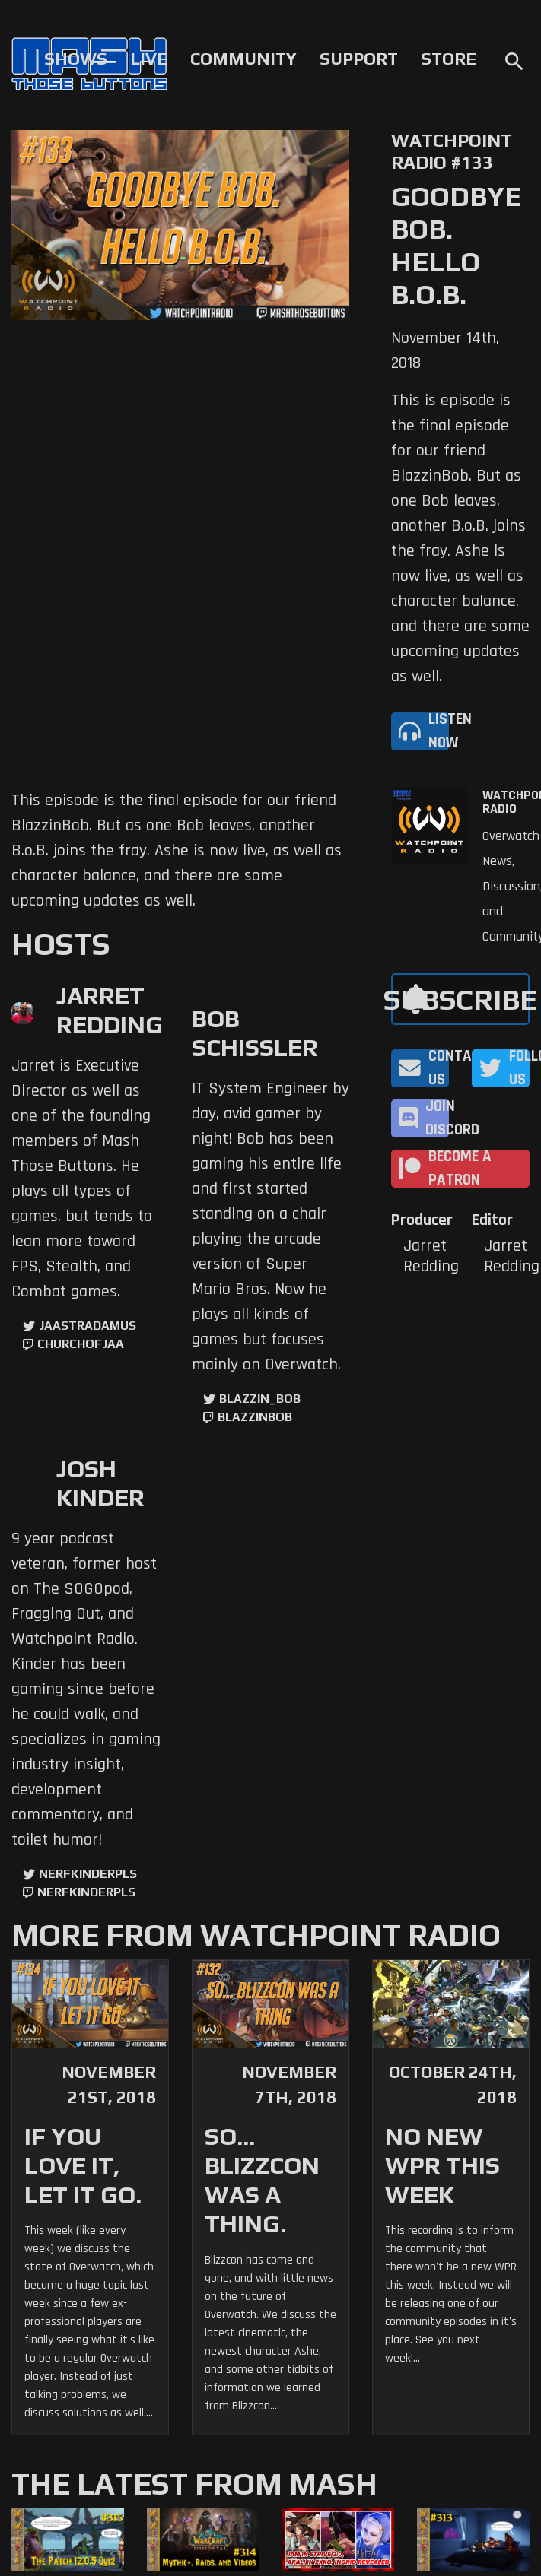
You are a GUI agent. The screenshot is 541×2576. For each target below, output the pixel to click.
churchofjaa (80, 1344)
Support (359, 58)
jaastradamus (87, 1325)
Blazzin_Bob (260, 1398)
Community (243, 58)
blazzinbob (255, 1417)
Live (148, 58)
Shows (75, 58)
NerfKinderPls (88, 1874)
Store (448, 58)
